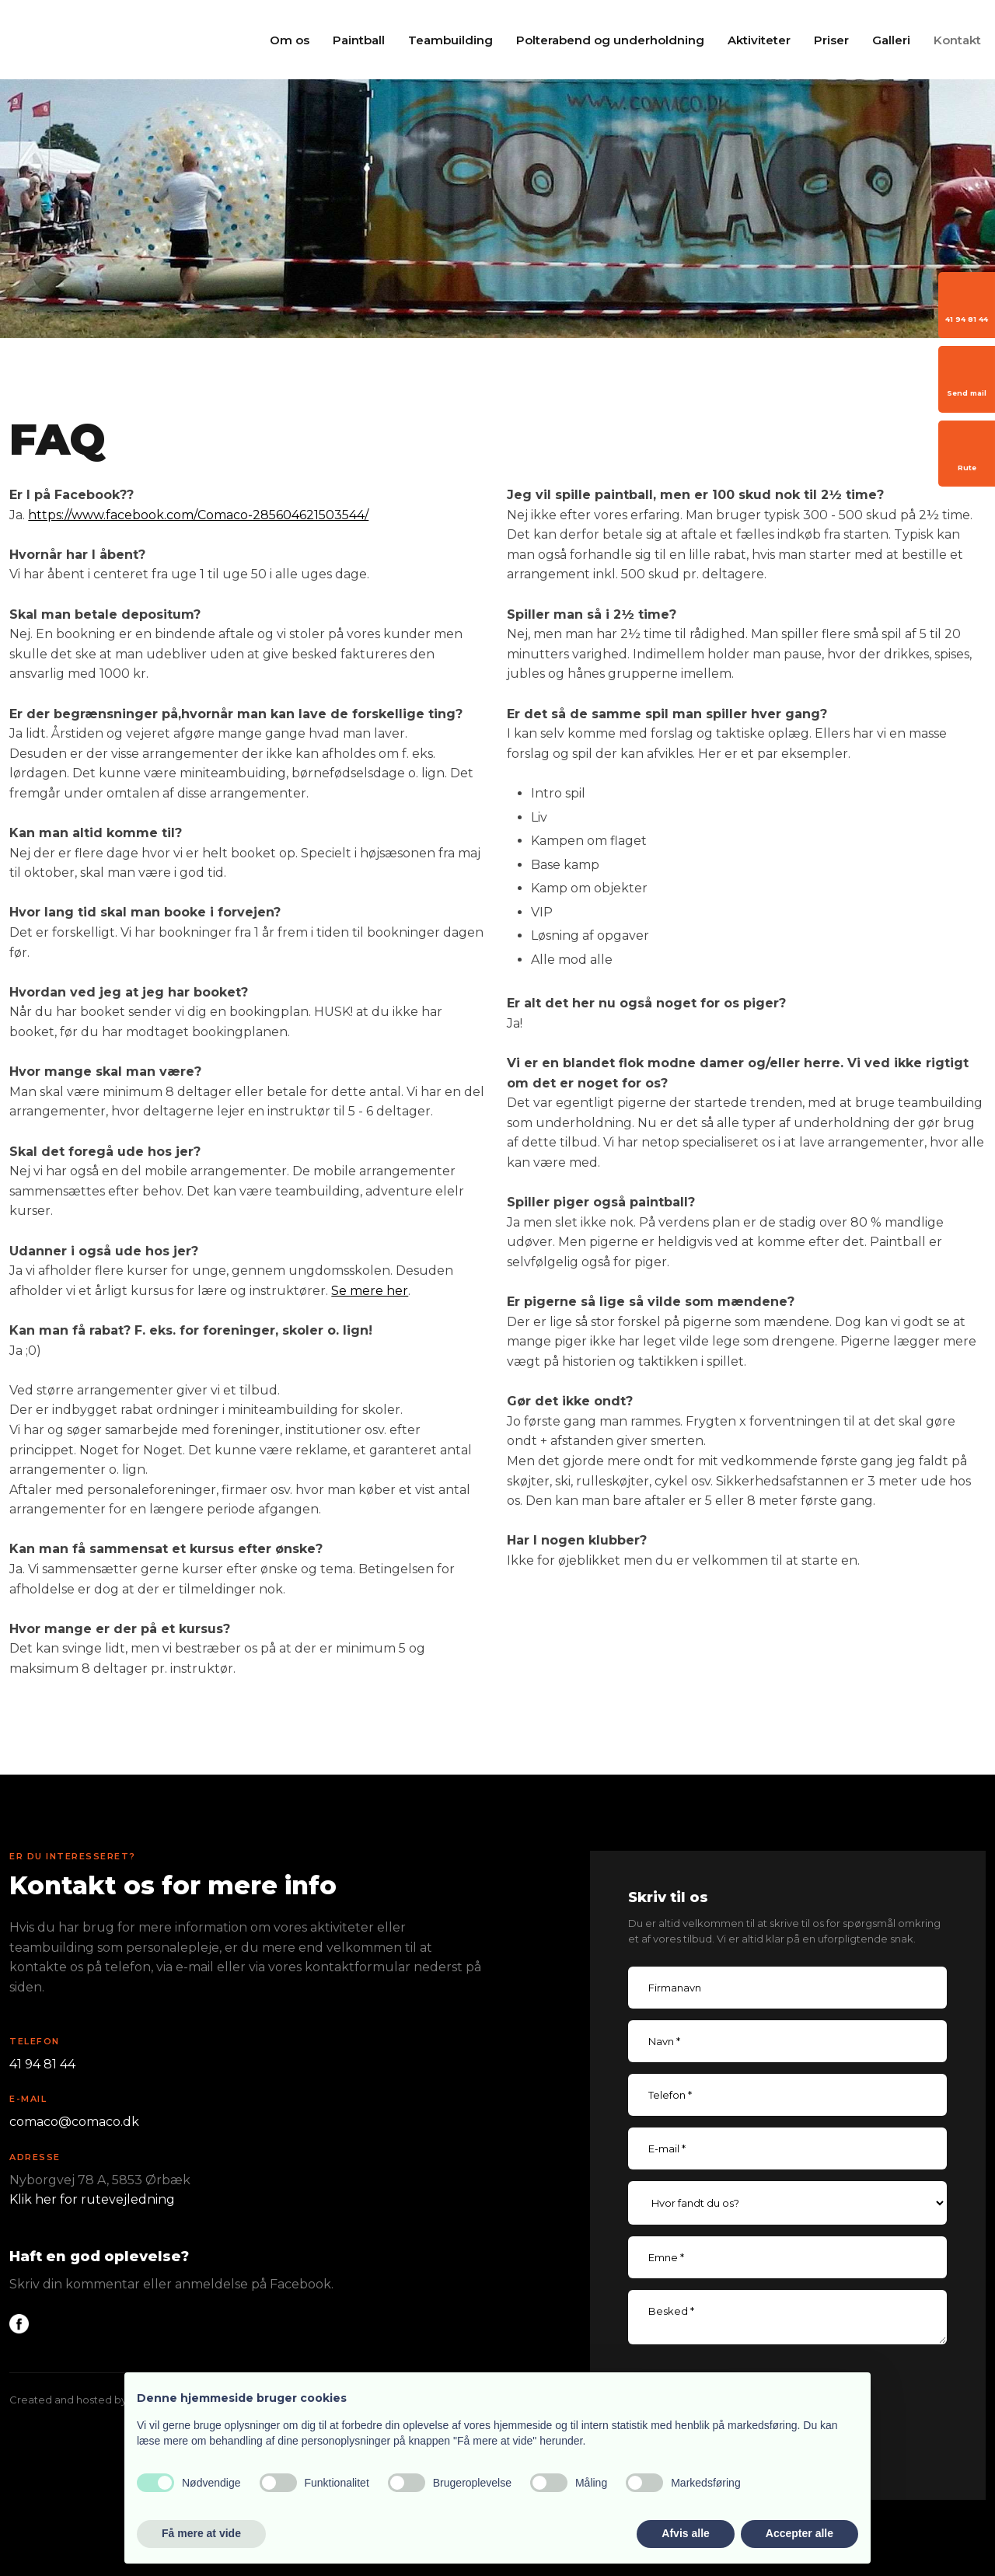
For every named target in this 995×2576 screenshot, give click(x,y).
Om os (289, 40)
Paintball (359, 40)
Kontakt (957, 40)
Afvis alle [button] (685, 2533)
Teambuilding (450, 40)
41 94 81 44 (42, 2064)
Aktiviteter (759, 40)
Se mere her (369, 1290)
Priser (831, 40)
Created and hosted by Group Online (103, 2399)
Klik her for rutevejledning (92, 2199)
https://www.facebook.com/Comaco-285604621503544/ (198, 515)
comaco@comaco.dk (74, 2121)
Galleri (891, 40)
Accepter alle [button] (799, 2533)
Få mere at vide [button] (201, 2533)
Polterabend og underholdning (610, 40)
